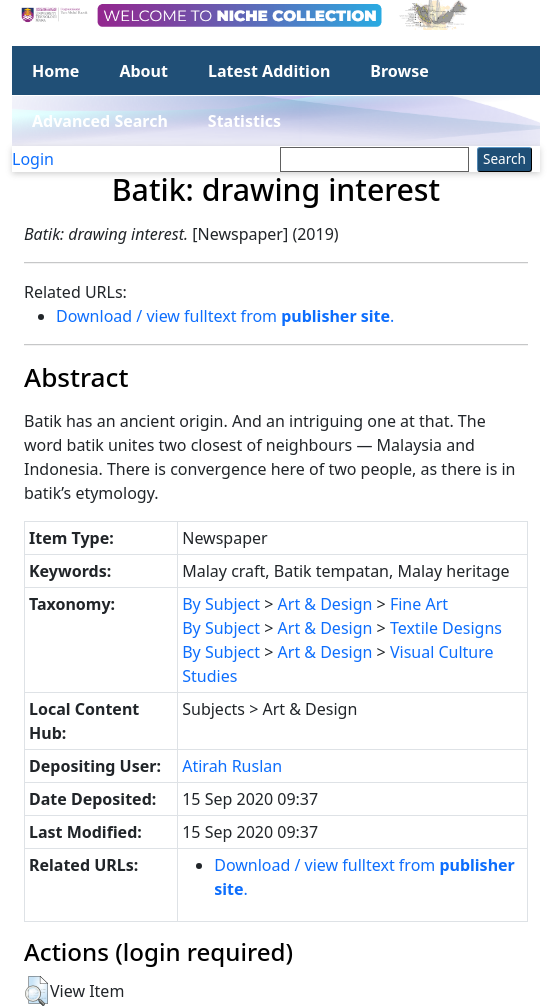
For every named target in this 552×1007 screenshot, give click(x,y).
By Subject (221, 604)
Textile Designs (446, 628)
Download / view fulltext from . (225, 316)
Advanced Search (100, 121)
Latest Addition (269, 71)
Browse (399, 71)
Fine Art (419, 604)
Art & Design (325, 604)
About (143, 71)
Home (55, 71)
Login (33, 159)
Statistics (244, 121)
